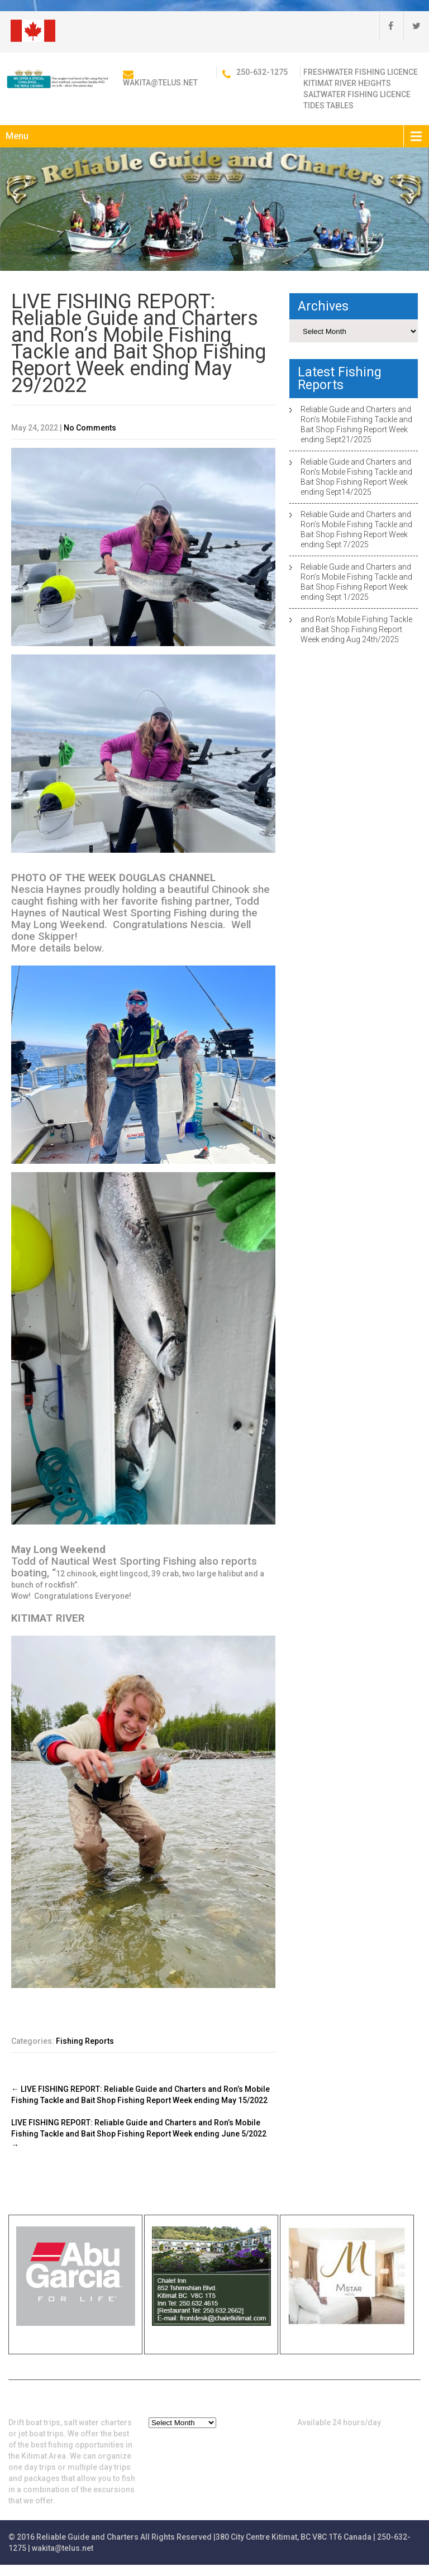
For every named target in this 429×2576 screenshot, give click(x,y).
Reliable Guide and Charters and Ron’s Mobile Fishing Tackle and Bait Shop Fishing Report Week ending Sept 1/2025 (356, 581)
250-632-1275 (262, 72)
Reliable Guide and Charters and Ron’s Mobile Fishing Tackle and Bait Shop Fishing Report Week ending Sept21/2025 (356, 424)
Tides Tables (328, 105)
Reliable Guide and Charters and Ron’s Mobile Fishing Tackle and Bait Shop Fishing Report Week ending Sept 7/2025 (356, 529)
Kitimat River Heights (347, 83)
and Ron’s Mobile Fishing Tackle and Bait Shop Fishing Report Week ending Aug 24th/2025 (356, 629)
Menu (17, 136)
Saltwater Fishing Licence (357, 94)
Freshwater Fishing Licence (360, 72)
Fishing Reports (85, 2041)
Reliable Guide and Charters (87, 2536)
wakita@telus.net (160, 82)
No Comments (90, 427)
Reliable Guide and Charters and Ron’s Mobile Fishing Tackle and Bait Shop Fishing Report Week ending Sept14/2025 (356, 476)
